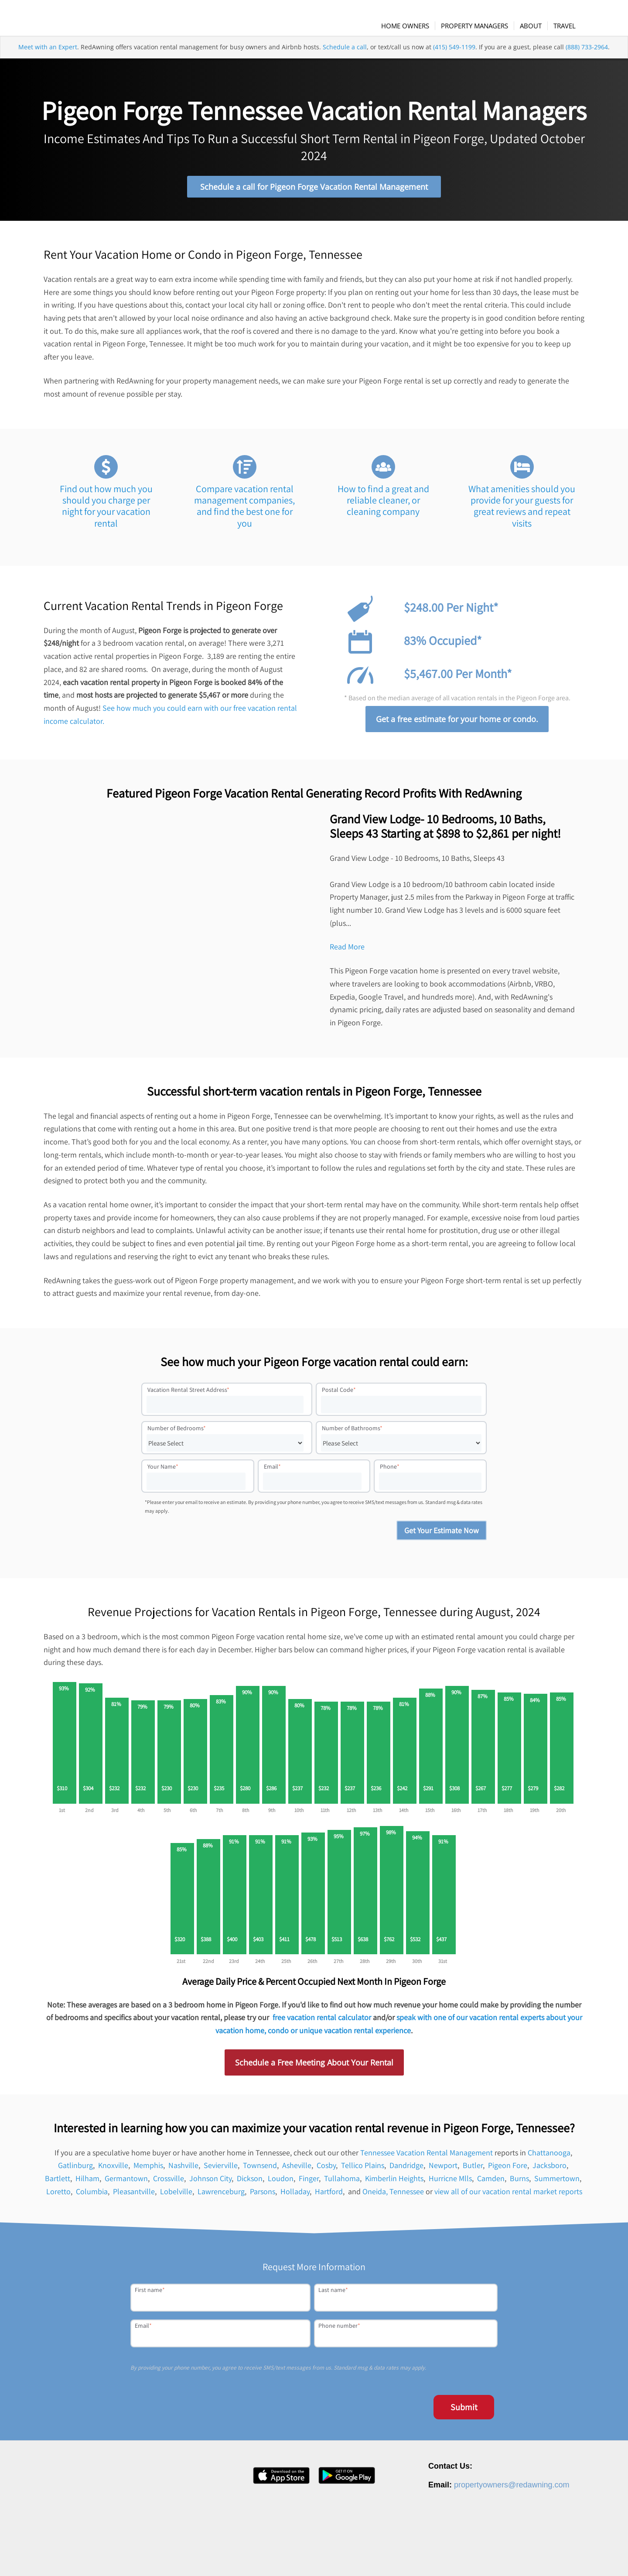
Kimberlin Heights (394, 2182)
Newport (443, 2170)
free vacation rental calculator (322, 2022)
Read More (347, 951)
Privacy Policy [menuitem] (493, 2556)
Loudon (281, 2182)
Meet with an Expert (47, 62)
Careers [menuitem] (407, 2556)
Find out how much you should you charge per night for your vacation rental (106, 509)
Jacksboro (549, 2170)
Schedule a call (345, 62)
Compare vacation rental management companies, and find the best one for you (244, 509)
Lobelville (176, 2195)
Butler (473, 2170)
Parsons (262, 2195)
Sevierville (221, 2170)
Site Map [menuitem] (579, 2556)
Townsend (260, 2170)
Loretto (58, 2195)
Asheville (296, 2170)
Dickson (250, 2182)
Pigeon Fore (507, 2170)
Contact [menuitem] (458, 2556)
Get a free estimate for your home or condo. (457, 723)
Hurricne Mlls (450, 2182)
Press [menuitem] (433, 2556)
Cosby (326, 2170)
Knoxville (113, 2170)
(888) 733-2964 (587, 62)
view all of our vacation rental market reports (508, 2195)
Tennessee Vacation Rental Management (426, 2156)
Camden (491, 2182)
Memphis (148, 2170)
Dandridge (406, 2170)
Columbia (92, 2195)
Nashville (183, 2170)
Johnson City (210, 2182)
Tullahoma (342, 2182)
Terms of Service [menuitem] (539, 2556)
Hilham (87, 2182)
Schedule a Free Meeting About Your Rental (314, 2066)
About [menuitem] (381, 2556)
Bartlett (57, 2182)
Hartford (329, 2195)
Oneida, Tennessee (393, 2195)
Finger (309, 2182)
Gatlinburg (75, 2170)
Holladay (295, 2195)
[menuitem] (414, 25)
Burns (519, 2182)
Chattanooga (549, 2156)
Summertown (557, 2182)
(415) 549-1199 (454, 62)
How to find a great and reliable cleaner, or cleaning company (383, 504)
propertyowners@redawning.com (511, 2489)
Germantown (126, 2182)
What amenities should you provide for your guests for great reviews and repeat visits (521, 509)
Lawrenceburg (221, 2195)
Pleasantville (134, 2195)
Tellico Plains (362, 2170)
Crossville (168, 2182)
